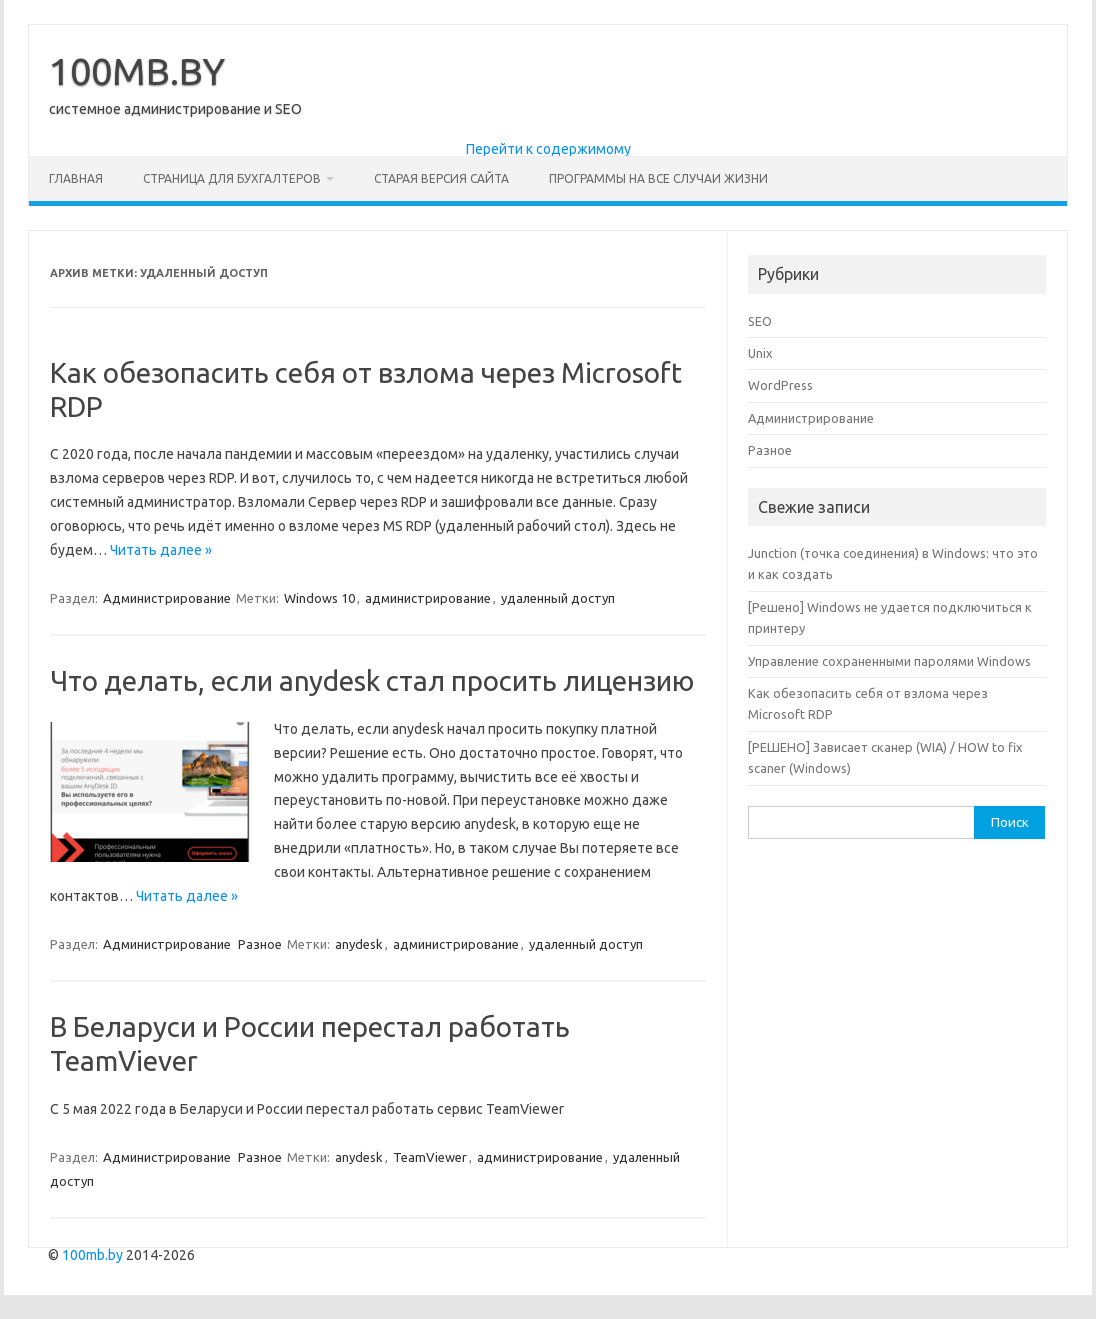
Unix (760, 353)
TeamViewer (430, 1157)
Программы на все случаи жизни (658, 178)
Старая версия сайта (441, 178)
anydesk (359, 944)
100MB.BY (137, 71)
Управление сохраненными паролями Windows (889, 661)
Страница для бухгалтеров (232, 178)
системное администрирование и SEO (175, 109)
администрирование (428, 598)
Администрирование (167, 598)
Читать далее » (161, 550)
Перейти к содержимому (548, 149)
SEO (760, 321)
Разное (260, 944)
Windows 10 (319, 598)
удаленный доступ (558, 598)
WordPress (780, 385)
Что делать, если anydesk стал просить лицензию (372, 680)
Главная (76, 178)
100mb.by (92, 1255)
